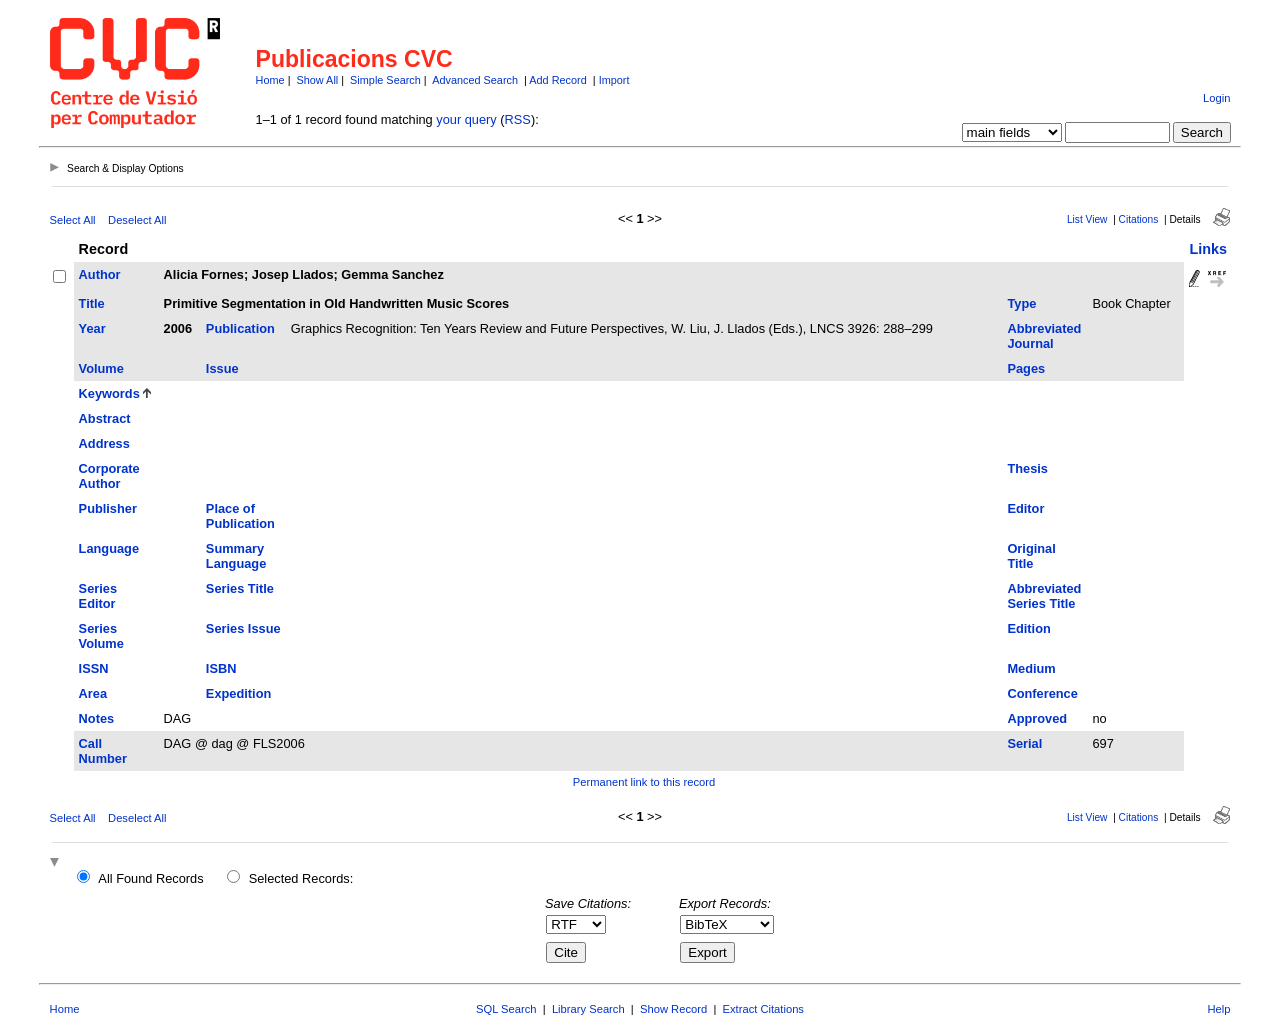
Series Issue (243, 628)
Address (104, 443)
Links (1208, 249)
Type (1021, 303)
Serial (1024, 743)
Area (93, 693)
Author (100, 274)
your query (466, 119)
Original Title (1031, 556)
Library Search (588, 1009)
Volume (101, 368)
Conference (1042, 693)
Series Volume (101, 636)
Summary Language (236, 556)
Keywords (109, 393)
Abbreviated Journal (1044, 336)
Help (1218, 1009)
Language (109, 548)
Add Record (557, 80)
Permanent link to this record (644, 782)
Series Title (240, 588)
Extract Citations (763, 1009)
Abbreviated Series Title (1044, 596)
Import (614, 80)
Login (1216, 98)
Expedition (238, 693)
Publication (240, 328)
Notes (97, 718)
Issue (222, 368)
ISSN (94, 668)
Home (270, 80)
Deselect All (137, 220)
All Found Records (150, 878)
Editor (1025, 508)
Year (92, 328)
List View (1087, 219)
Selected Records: (301, 878)
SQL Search (506, 1009)
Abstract (105, 418)
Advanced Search (475, 80)
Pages (1026, 368)
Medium (1031, 668)
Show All (318, 80)
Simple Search (385, 80)
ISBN (221, 668)
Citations (1139, 219)
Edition (1028, 628)
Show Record (673, 1009)
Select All (73, 220)
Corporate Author (109, 476)
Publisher (108, 508)
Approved (1037, 718)
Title (92, 303)
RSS (518, 119)
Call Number (103, 751)
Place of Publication (240, 516)
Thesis (1027, 468)
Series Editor (98, 596)
